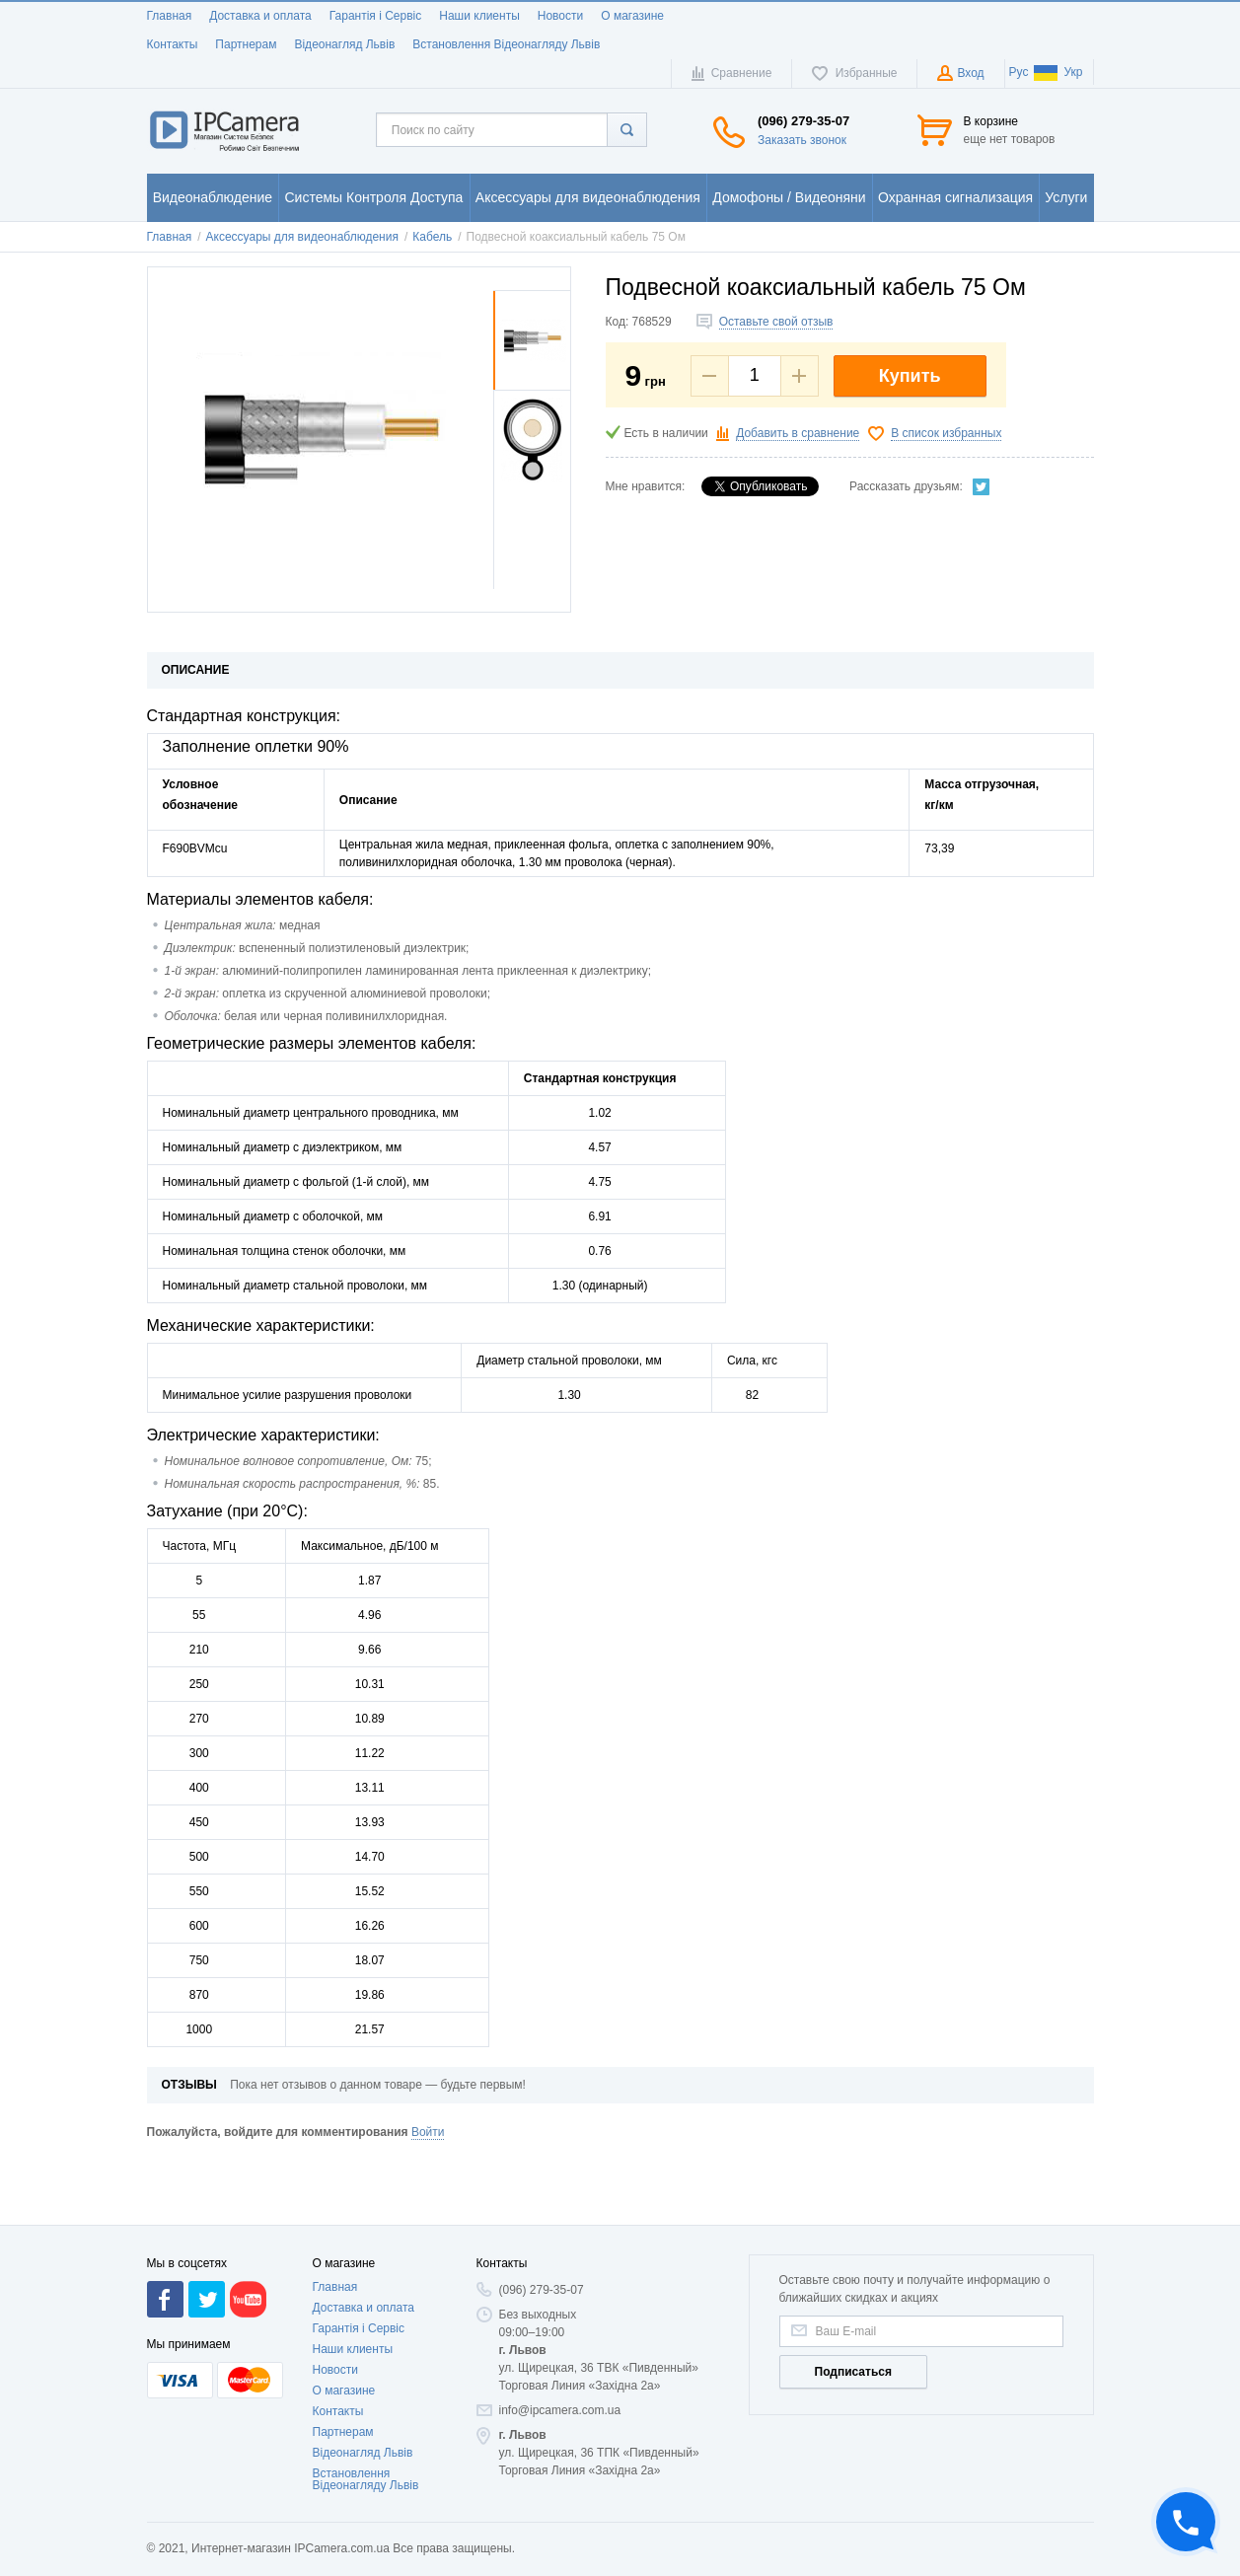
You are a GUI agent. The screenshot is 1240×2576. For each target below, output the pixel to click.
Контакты (172, 44)
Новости (560, 16)
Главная (169, 16)
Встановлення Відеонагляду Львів (506, 44)
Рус (1019, 72)
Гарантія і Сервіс (375, 16)
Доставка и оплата (260, 16)
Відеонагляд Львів (344, 44)
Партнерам (245, 44)
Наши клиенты (479, 16)
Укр (1058, 72)
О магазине (632, 16)
